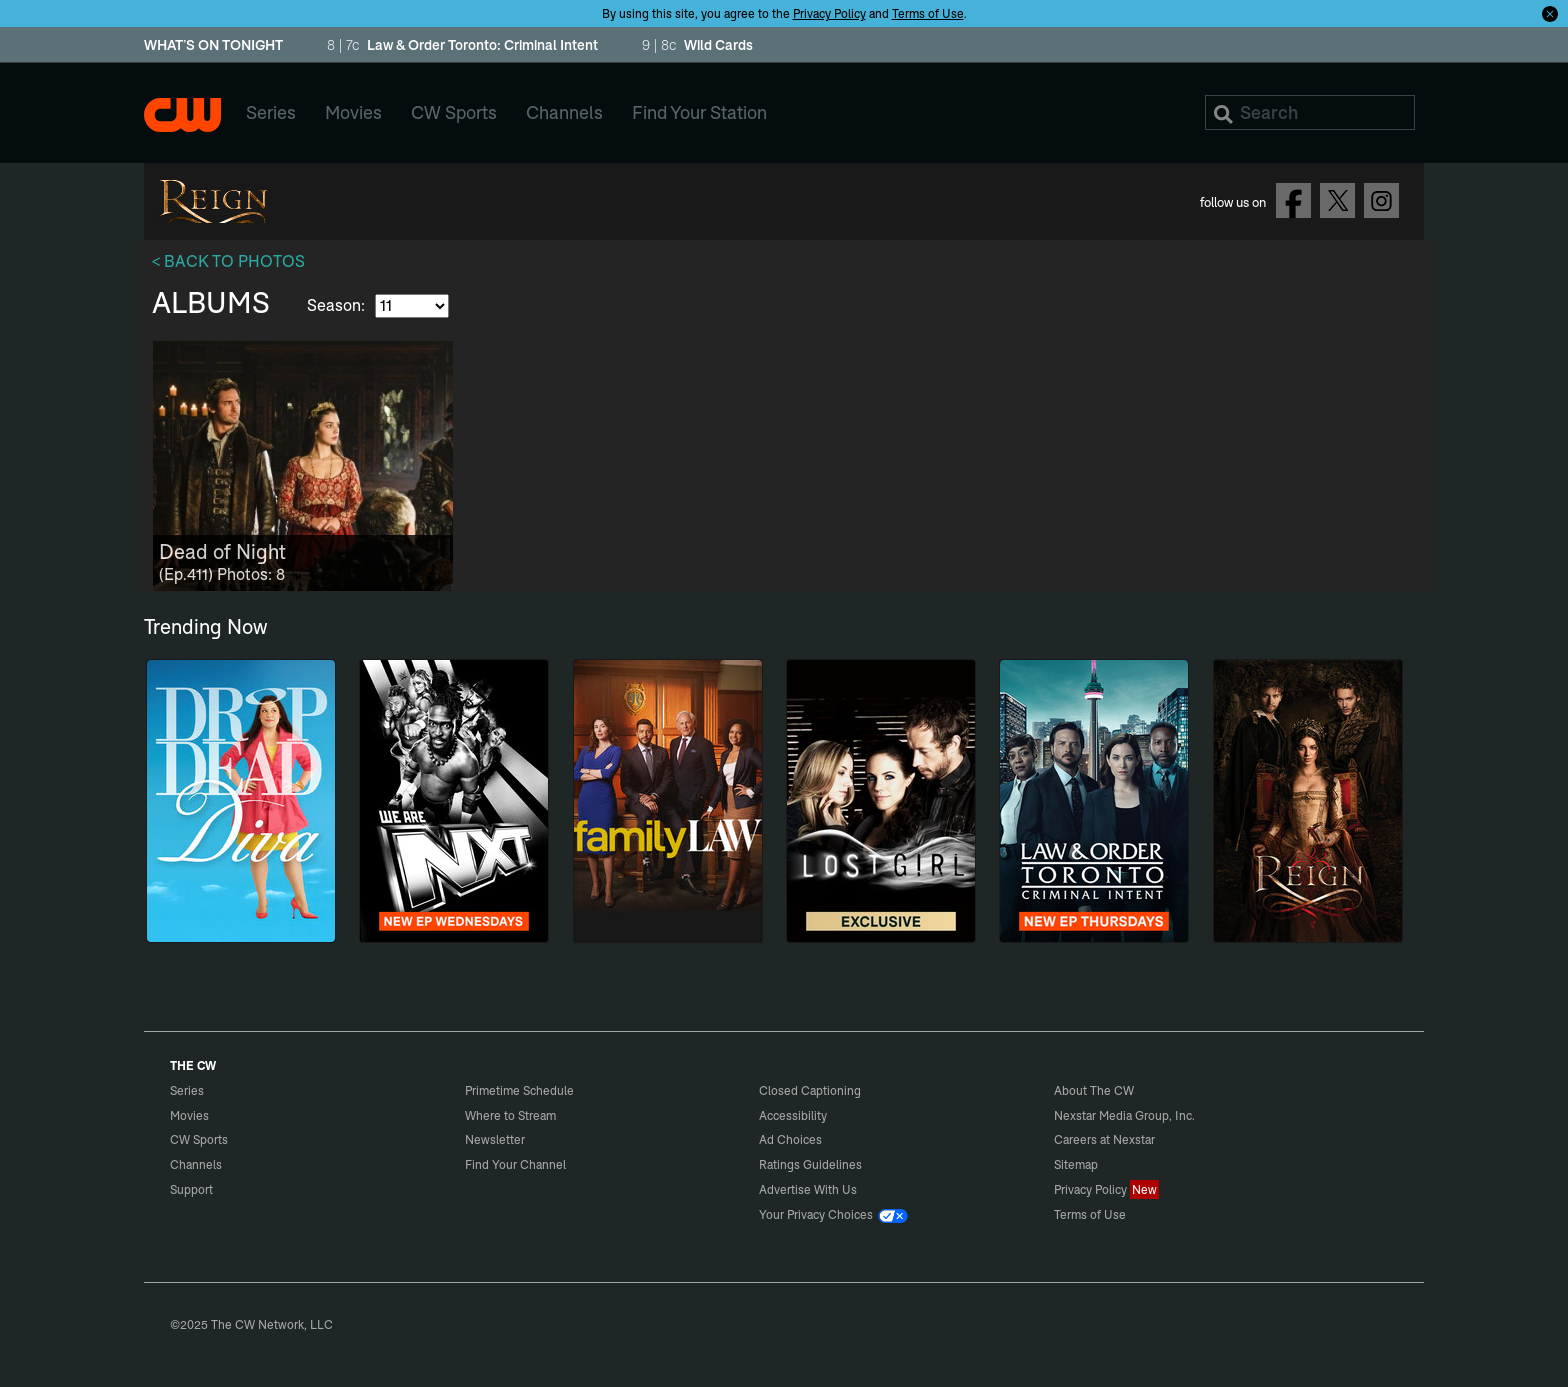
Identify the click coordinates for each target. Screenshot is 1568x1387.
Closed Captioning (810, 1090)
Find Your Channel (515, 1164)
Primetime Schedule (519, 1090)
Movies (189, 1115)
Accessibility (793, 1115)
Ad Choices (790, 1139)
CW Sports (199, 1139)
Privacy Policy (829, 13)
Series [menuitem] (271, 112)
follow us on (1233, 202)
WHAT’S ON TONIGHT (213, 45)
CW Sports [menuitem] (454, 112)
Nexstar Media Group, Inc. (1124, 1115)
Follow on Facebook (1293, 200)
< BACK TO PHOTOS (228, 261)
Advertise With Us (808, 1189)
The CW (182, 115)
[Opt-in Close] (1550, 13)
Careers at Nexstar (1104, 1139)
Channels (196, 1164)
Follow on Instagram (1381, 200)
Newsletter (495, 1139)
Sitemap (1076, 1164)
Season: (338, 305)
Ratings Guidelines (810, 1164)
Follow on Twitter (1337, 200)
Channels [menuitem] (564, 112)
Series (187, 1090)
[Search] (1310, 112)
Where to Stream (510, 1115)
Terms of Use (928, 13)
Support (191, 1189)
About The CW (1094, 1090)
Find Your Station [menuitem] (699, 112)
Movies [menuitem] (353, 112)
